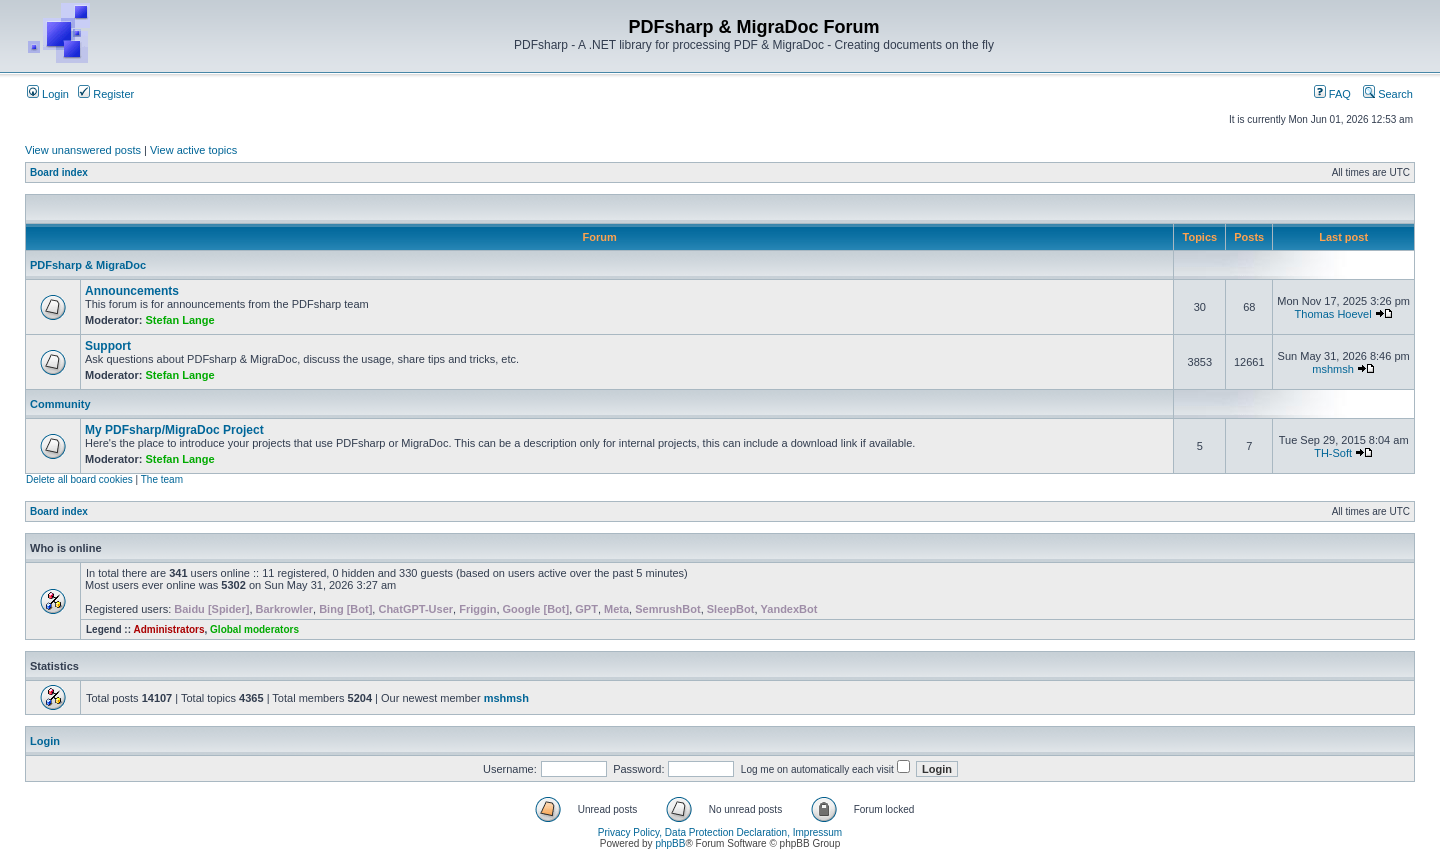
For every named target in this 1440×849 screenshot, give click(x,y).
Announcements (132, 291)
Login (48, 94)
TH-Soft (1333, 453)
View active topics (193, 150)
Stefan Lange (180, 320)
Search (1388, 94)
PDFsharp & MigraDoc (88, 265)
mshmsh (1333, 369)
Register (106, 94)
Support (108, 346)
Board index (59, 172)
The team (162, 479)
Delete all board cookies (79, 479)
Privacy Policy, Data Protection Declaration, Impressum (720, 832)
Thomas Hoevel (1333, 314)
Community (60, 404)
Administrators (168, 629)
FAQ (1332, 94)
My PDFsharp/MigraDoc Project (174, 430)
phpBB (670, 843)
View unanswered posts (83, 150)
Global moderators (254, 629)
